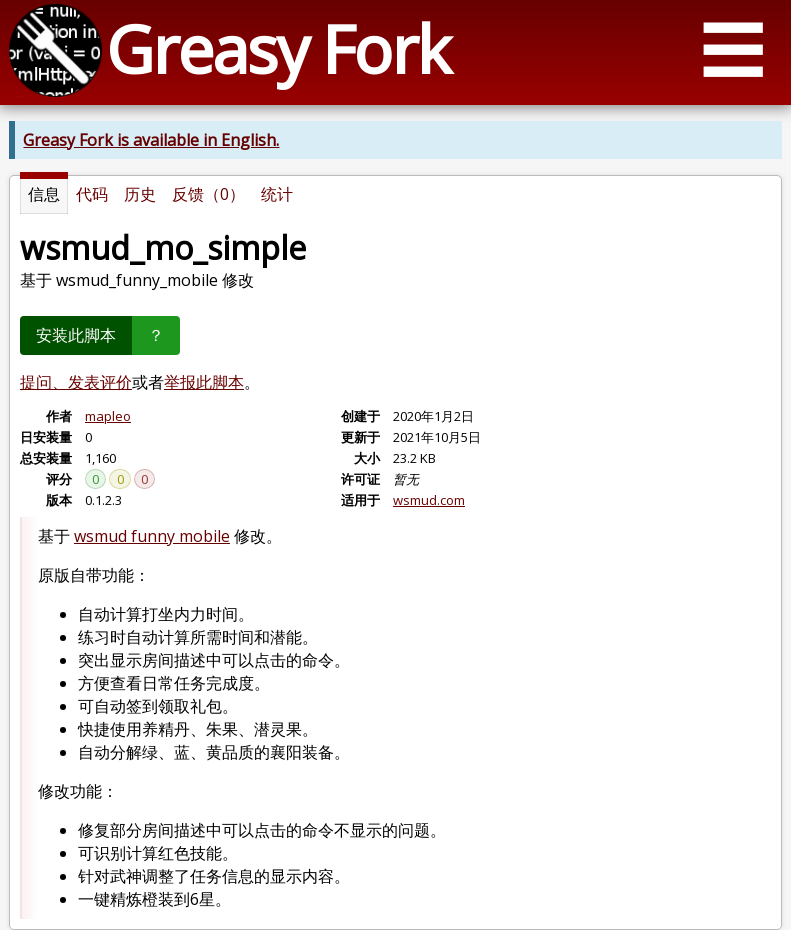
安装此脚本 (76, 335)
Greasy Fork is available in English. (151, 140)
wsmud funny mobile (152, 536)
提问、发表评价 (76, 382)
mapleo (108, 416)
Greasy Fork (277, 48)
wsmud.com (429, 500)
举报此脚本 (204, 382)
